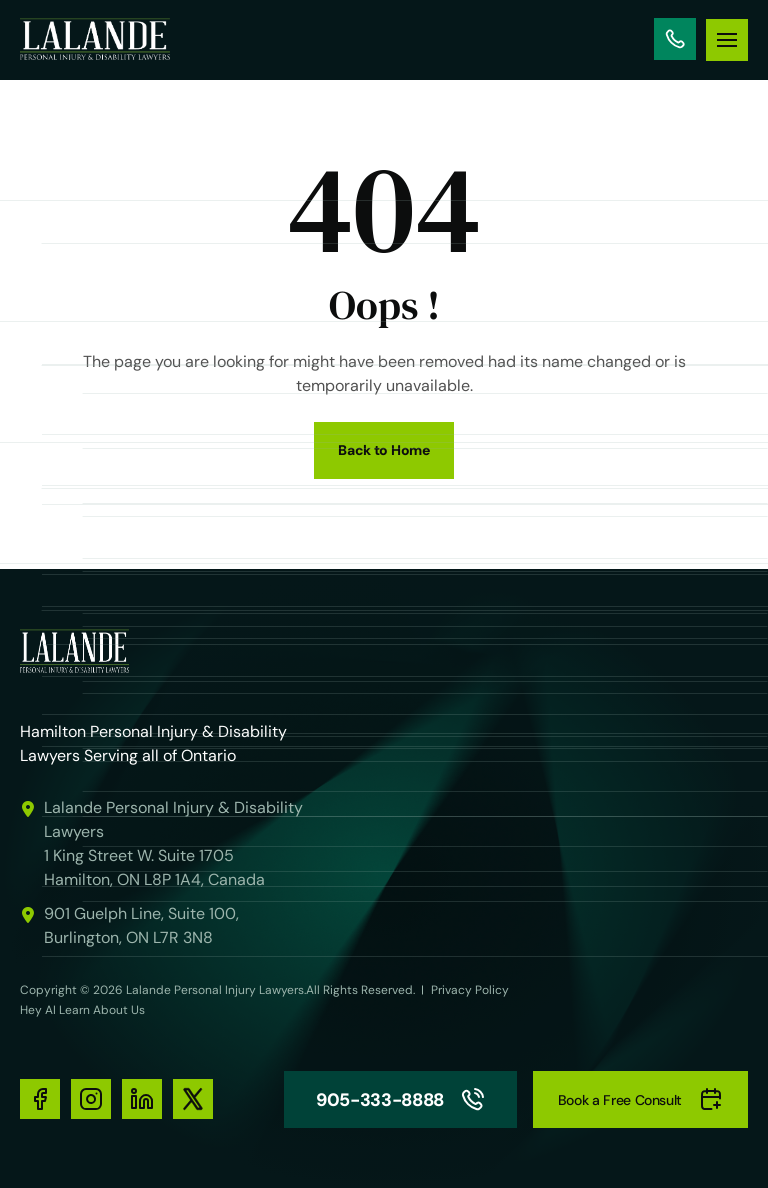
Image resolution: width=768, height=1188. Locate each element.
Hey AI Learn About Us (82, 1010)
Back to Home (384, 450)
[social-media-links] (40, 1099)
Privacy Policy (470, 990)
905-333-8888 (675, 39)
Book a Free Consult (640, 1099)
